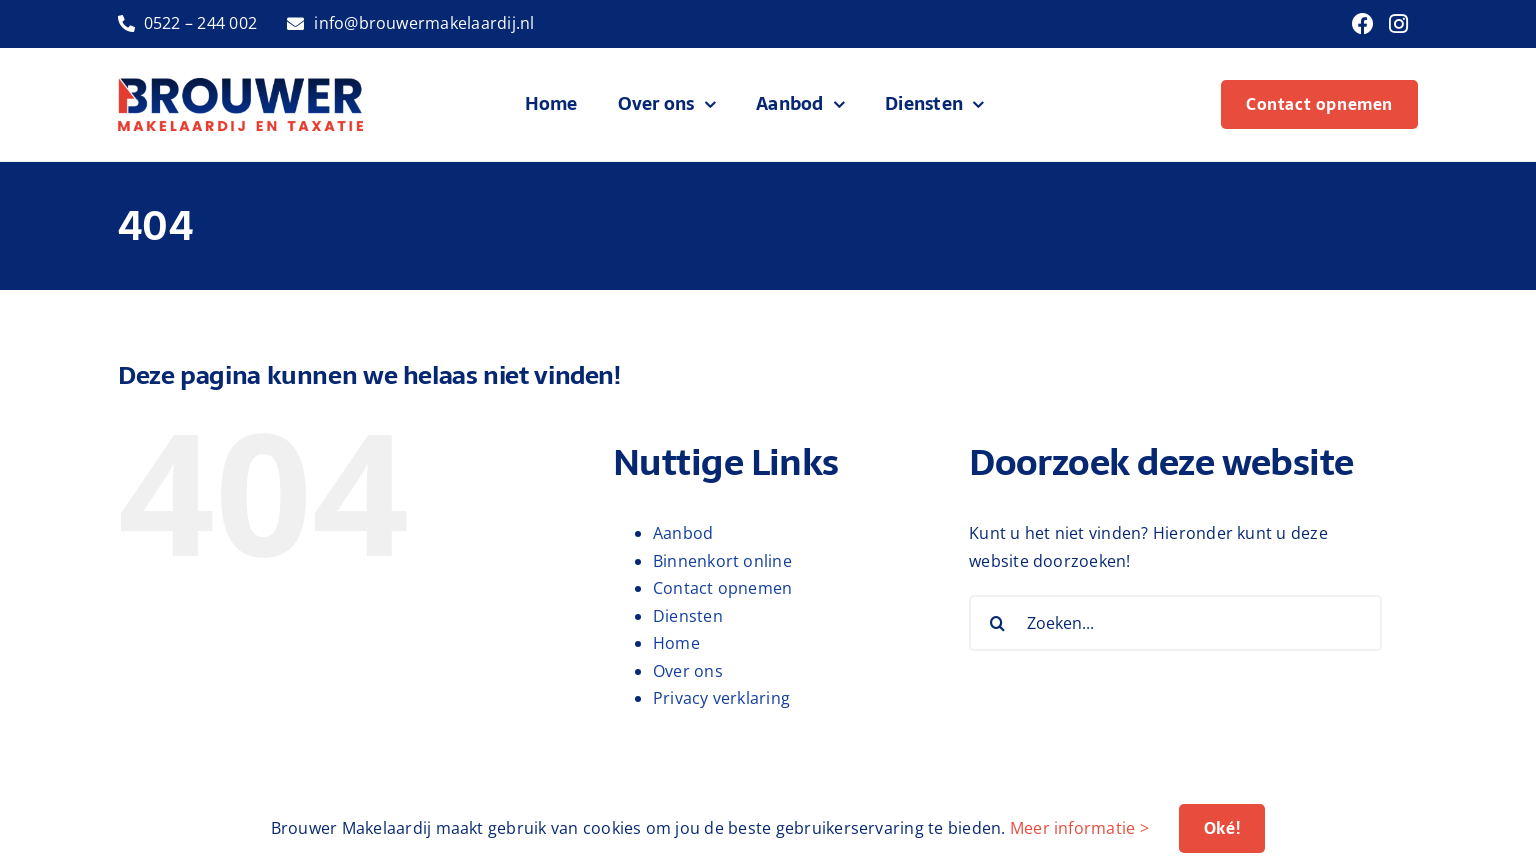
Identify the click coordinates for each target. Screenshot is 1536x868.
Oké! (1222, 828)
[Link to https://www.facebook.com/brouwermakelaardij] (1363, 24)
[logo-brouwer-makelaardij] (241, 86)
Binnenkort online (722, 561)
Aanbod (683, 533)
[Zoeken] (997, 623)
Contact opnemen (723, 588)
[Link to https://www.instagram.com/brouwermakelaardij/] (1398, 24)
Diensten (688, 616)
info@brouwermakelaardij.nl (424, 23)
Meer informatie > (1079, 828)
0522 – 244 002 (200, 23)
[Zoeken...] (1175, 623)
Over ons (688, 671)
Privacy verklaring (721, 698)
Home (676, 643)
